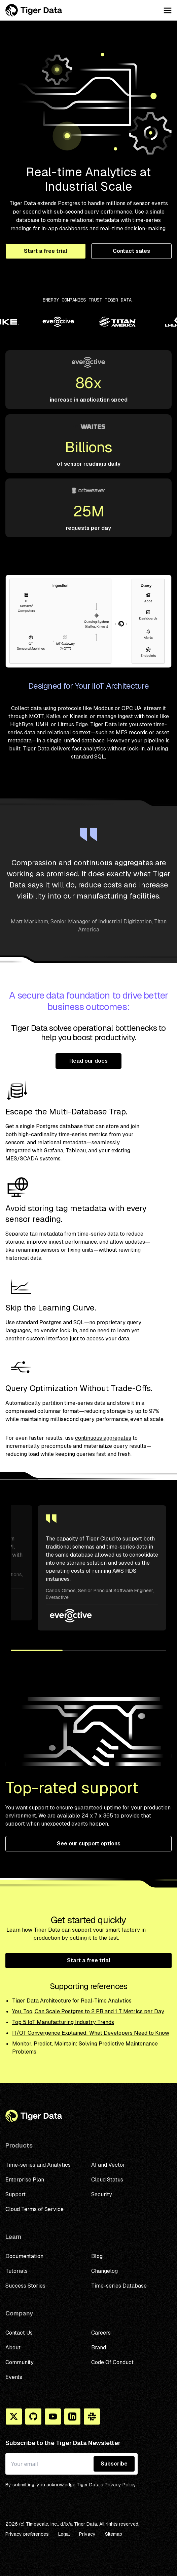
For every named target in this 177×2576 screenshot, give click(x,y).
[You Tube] (52, 2416)
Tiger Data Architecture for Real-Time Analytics (72, 2000)
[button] (37, 1650)
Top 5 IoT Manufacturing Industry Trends (63, 2022)
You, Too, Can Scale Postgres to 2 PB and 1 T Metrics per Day (88, 2011)
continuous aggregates (103, 1437)
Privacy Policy (120, 2485)
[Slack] (91, 2416)
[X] (13, 2416)
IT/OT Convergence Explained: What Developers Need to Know (90, 2032)
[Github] (33, 2416)
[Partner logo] (74, 323)
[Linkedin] (72, 2416)
